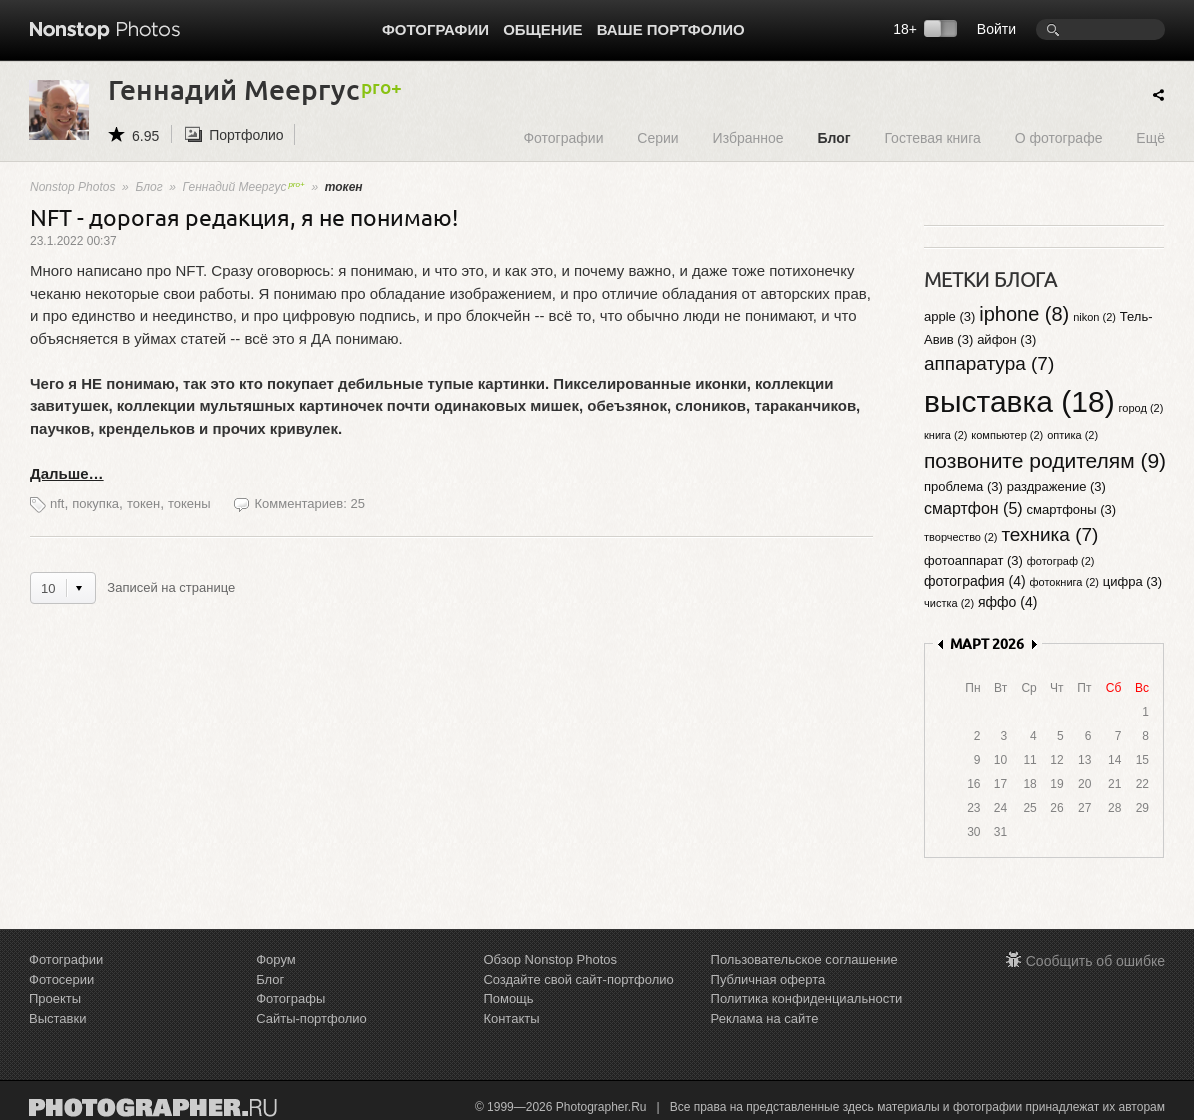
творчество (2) (960, 537)
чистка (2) (949, 603)
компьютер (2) (1007, 435)
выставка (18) (1019, 401)
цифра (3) (1132, 581)
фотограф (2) (1061, 561)
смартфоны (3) (1072, 509)
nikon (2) (1094, 317)
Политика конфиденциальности (807, 998)
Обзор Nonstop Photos (550, 959)
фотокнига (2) (1064, 582)
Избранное (748, 137)
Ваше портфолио (671, 29)
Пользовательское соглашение (804, 959)
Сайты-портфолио (311, 1018)
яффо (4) (1007, 602)
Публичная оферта (768, 979)
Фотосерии (61, 979)
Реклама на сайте (765, 1018)
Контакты (511, 1018)
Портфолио (246, 135)
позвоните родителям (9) (1045, 460)
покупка (95, 503)
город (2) (1141, 408)
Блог (833, 137)
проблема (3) (963, 486)
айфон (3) (1006, 339)
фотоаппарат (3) (973, 560)
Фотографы (290, 998)
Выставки (57, 1018)
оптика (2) (1072, 435)
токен (143, 503)
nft (57, 503)
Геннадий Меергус (244, 187)
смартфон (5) (973, 508)
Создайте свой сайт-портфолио (578, 979)
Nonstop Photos (72, 187)
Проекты (55, 998)
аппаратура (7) (989, 363)
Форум (276, 959)
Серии (657, 137)
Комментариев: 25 (309, 503)
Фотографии (435, 29)
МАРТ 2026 (987, 643)
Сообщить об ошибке (1095, 961)
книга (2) (945, 435)
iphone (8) (1024, 314)
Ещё (1150, 137)
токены (189, 503)
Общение (542, 29)
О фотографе (1059, 137)
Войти (996, 29)
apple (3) (949, 316)
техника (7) (1049, 534)
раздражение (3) (1056, 486)
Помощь (508, 998)
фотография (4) (975, 581)
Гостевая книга (932, 137)
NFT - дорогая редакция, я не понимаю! (244, 216)
